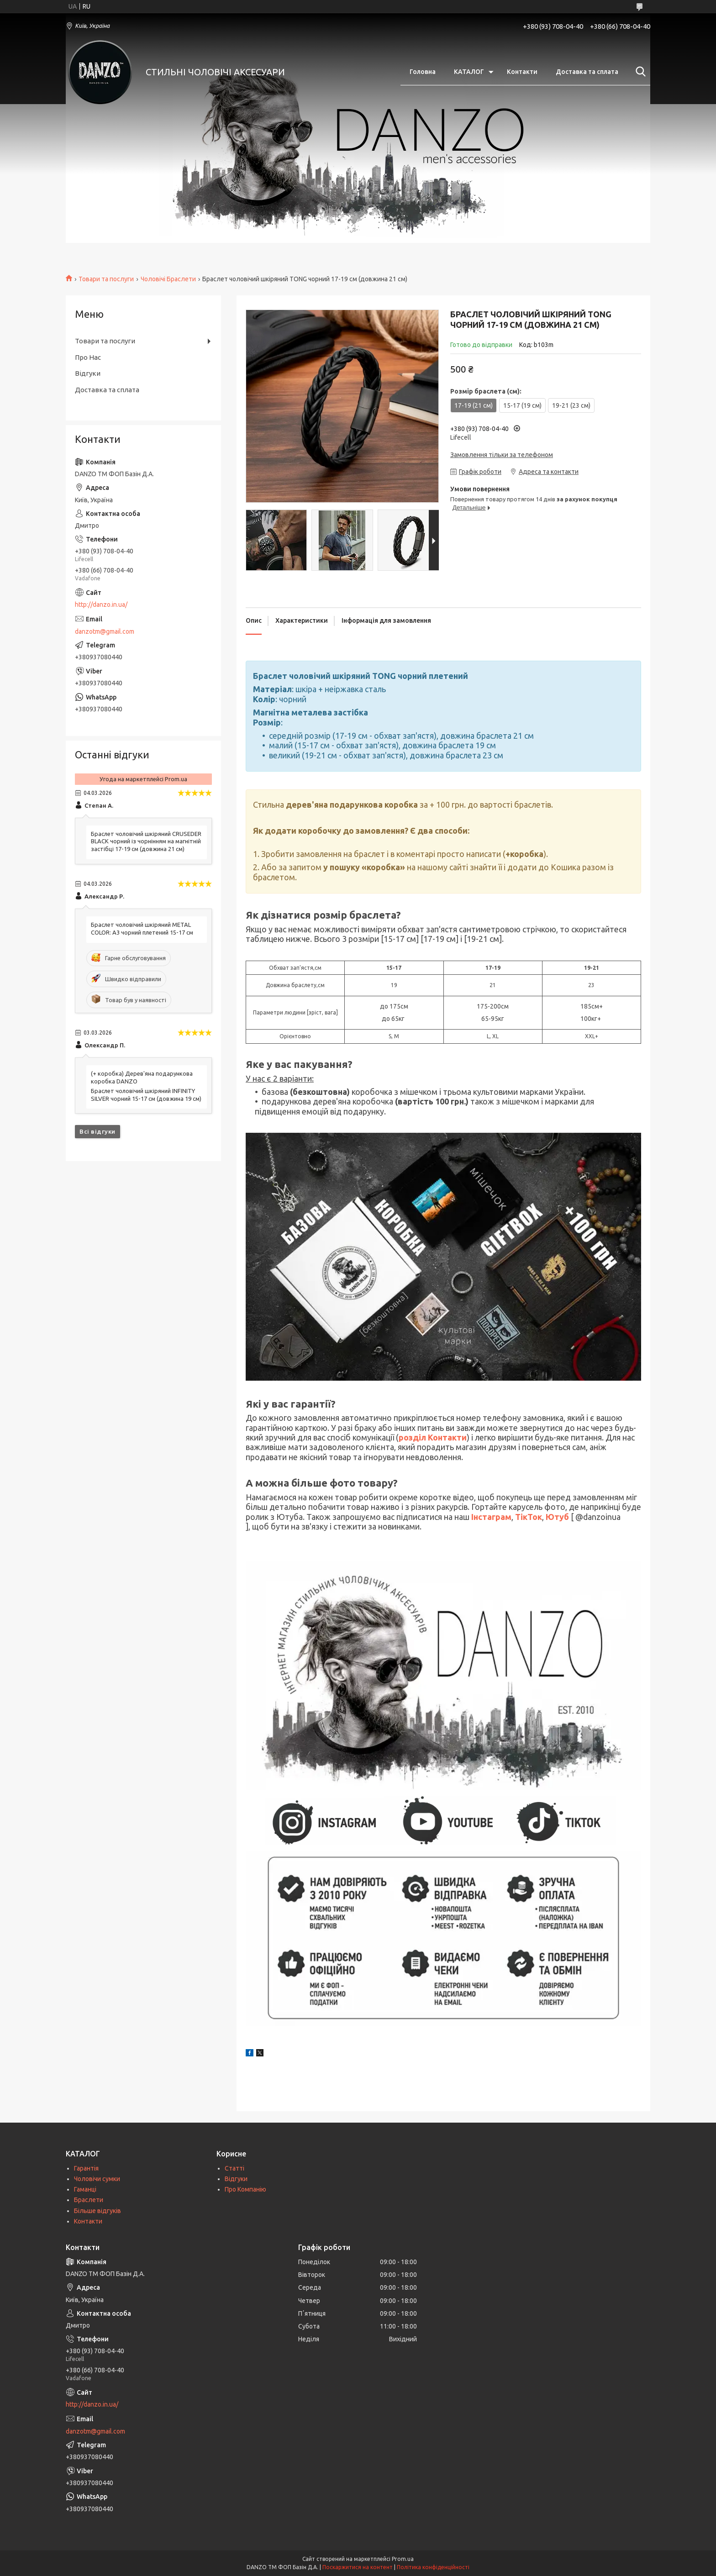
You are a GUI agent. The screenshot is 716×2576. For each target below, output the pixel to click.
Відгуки (87, 373)
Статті (234, 2168)
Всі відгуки (97, 1131)
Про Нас (88, 357)
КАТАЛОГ (469, 71)
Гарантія (86, 2168)
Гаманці (85, 2189)
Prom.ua (403, 2559)
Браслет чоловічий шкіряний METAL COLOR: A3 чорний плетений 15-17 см (142, 928)
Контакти (522, 71)
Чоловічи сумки (97, 2178)
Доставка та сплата (587, 71)
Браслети (88, 2199)
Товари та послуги (106, 279)
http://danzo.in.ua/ (101, 604)
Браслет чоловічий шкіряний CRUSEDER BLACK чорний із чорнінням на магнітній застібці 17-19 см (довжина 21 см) (146, 841)
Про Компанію (245, 2189)
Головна (423, 71)
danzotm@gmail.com (104, 631)
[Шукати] (638, 71)
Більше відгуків (97, 2210)
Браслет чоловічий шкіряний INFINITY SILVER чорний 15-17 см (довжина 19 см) (146, 1095)
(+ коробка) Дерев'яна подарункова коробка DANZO (142, 1077)
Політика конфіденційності (433, 2567)
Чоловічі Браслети (168, 279)
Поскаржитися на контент (357, 2567)
